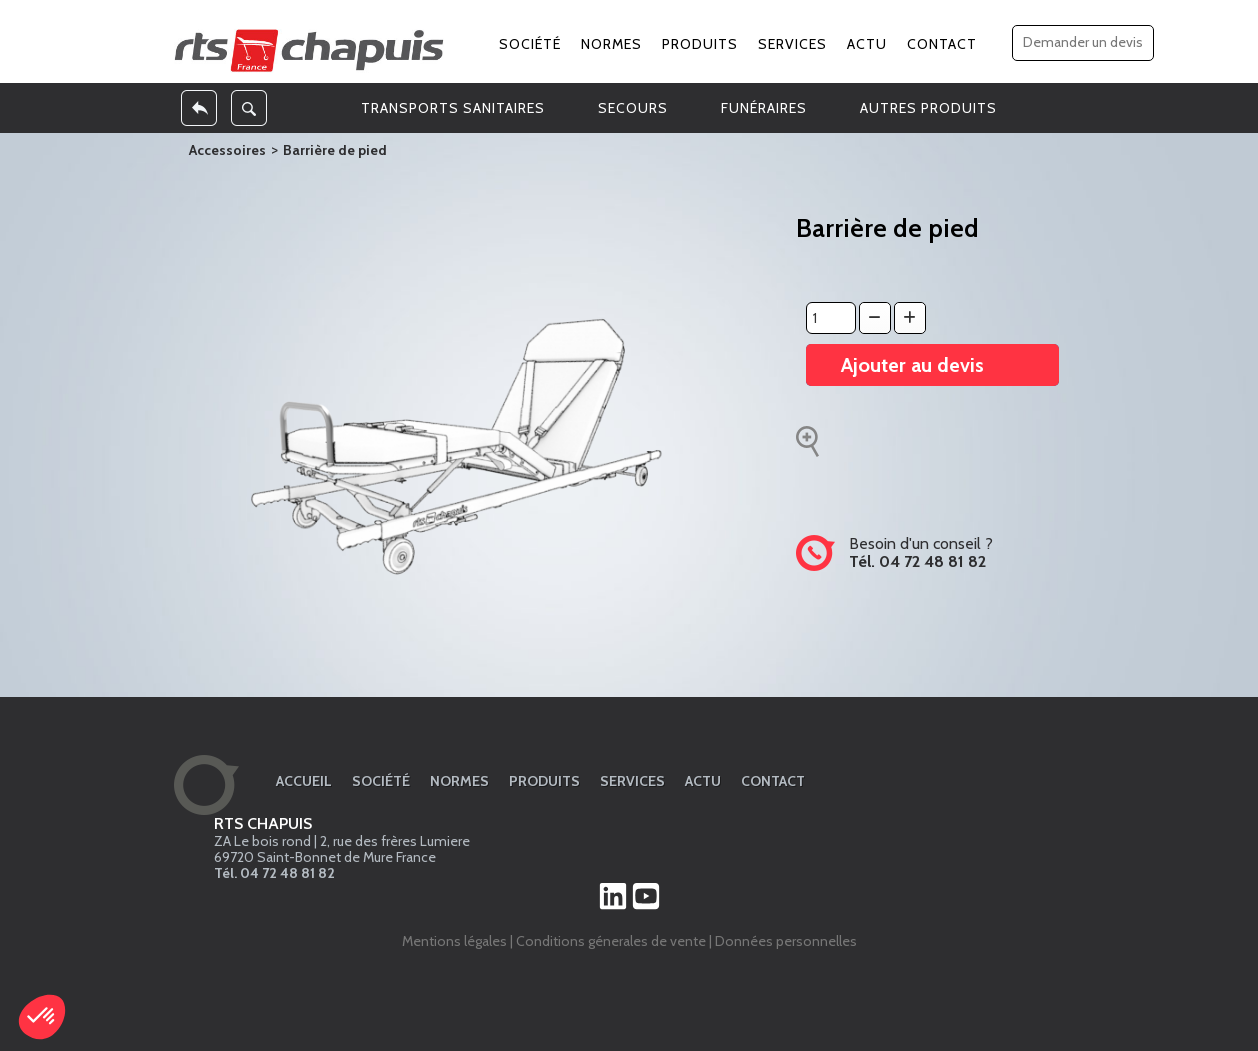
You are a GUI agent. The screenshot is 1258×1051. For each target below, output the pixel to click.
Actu (867, 44)
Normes (611, 44)
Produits (700, 44)
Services (792, 44)
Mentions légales (454, 941)
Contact (942, 44)
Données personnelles (786, 941)
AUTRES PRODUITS (928, 108)
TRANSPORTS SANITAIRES (453, 108)
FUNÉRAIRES (764, 108)
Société (530, 44)
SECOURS (633, 108)
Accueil (304, 781)
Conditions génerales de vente (611, 941)
